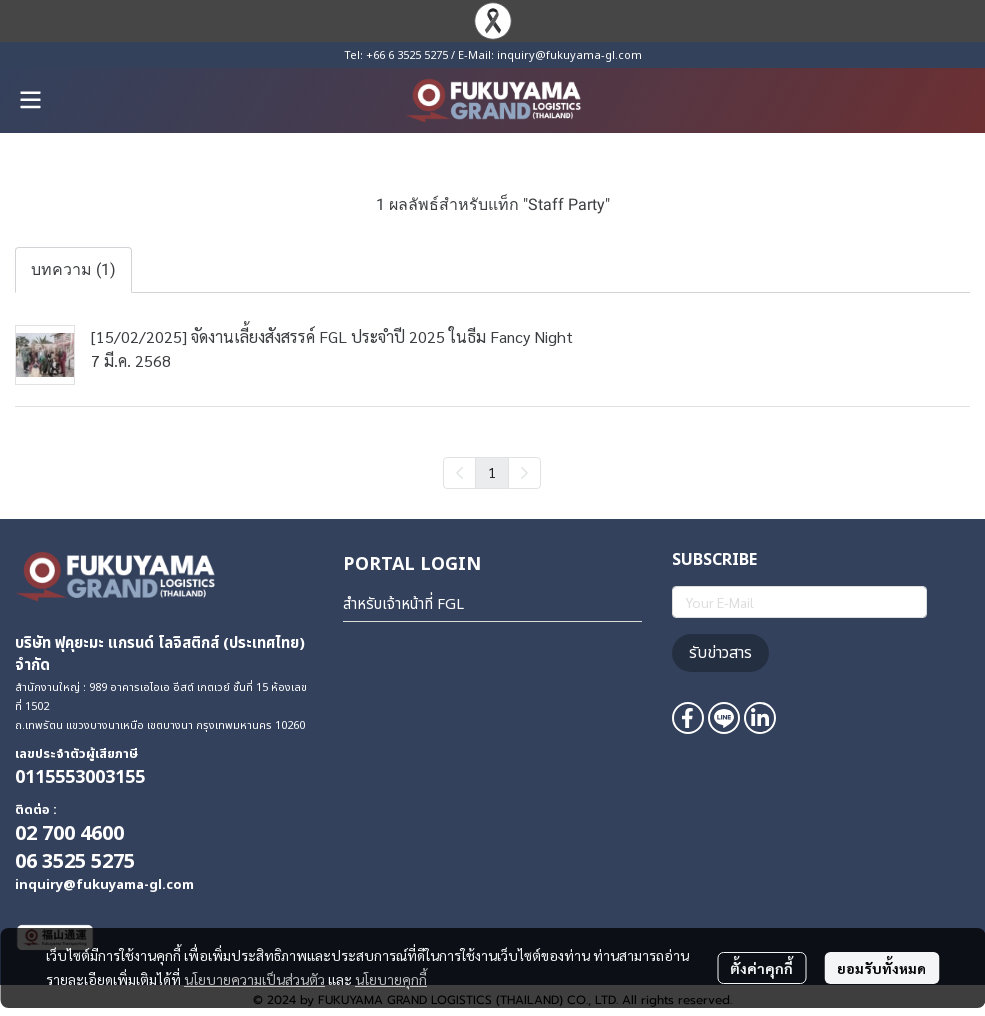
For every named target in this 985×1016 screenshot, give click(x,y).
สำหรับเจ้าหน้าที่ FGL (403, 604)
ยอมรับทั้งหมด (881, 968)
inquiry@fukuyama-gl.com (569, 55)
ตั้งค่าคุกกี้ (761, 968)
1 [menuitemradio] (492, 472)
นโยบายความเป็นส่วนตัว (254, 979)
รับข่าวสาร (720, 653)
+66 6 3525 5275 (407, 55)
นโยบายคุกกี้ (391, 979)
